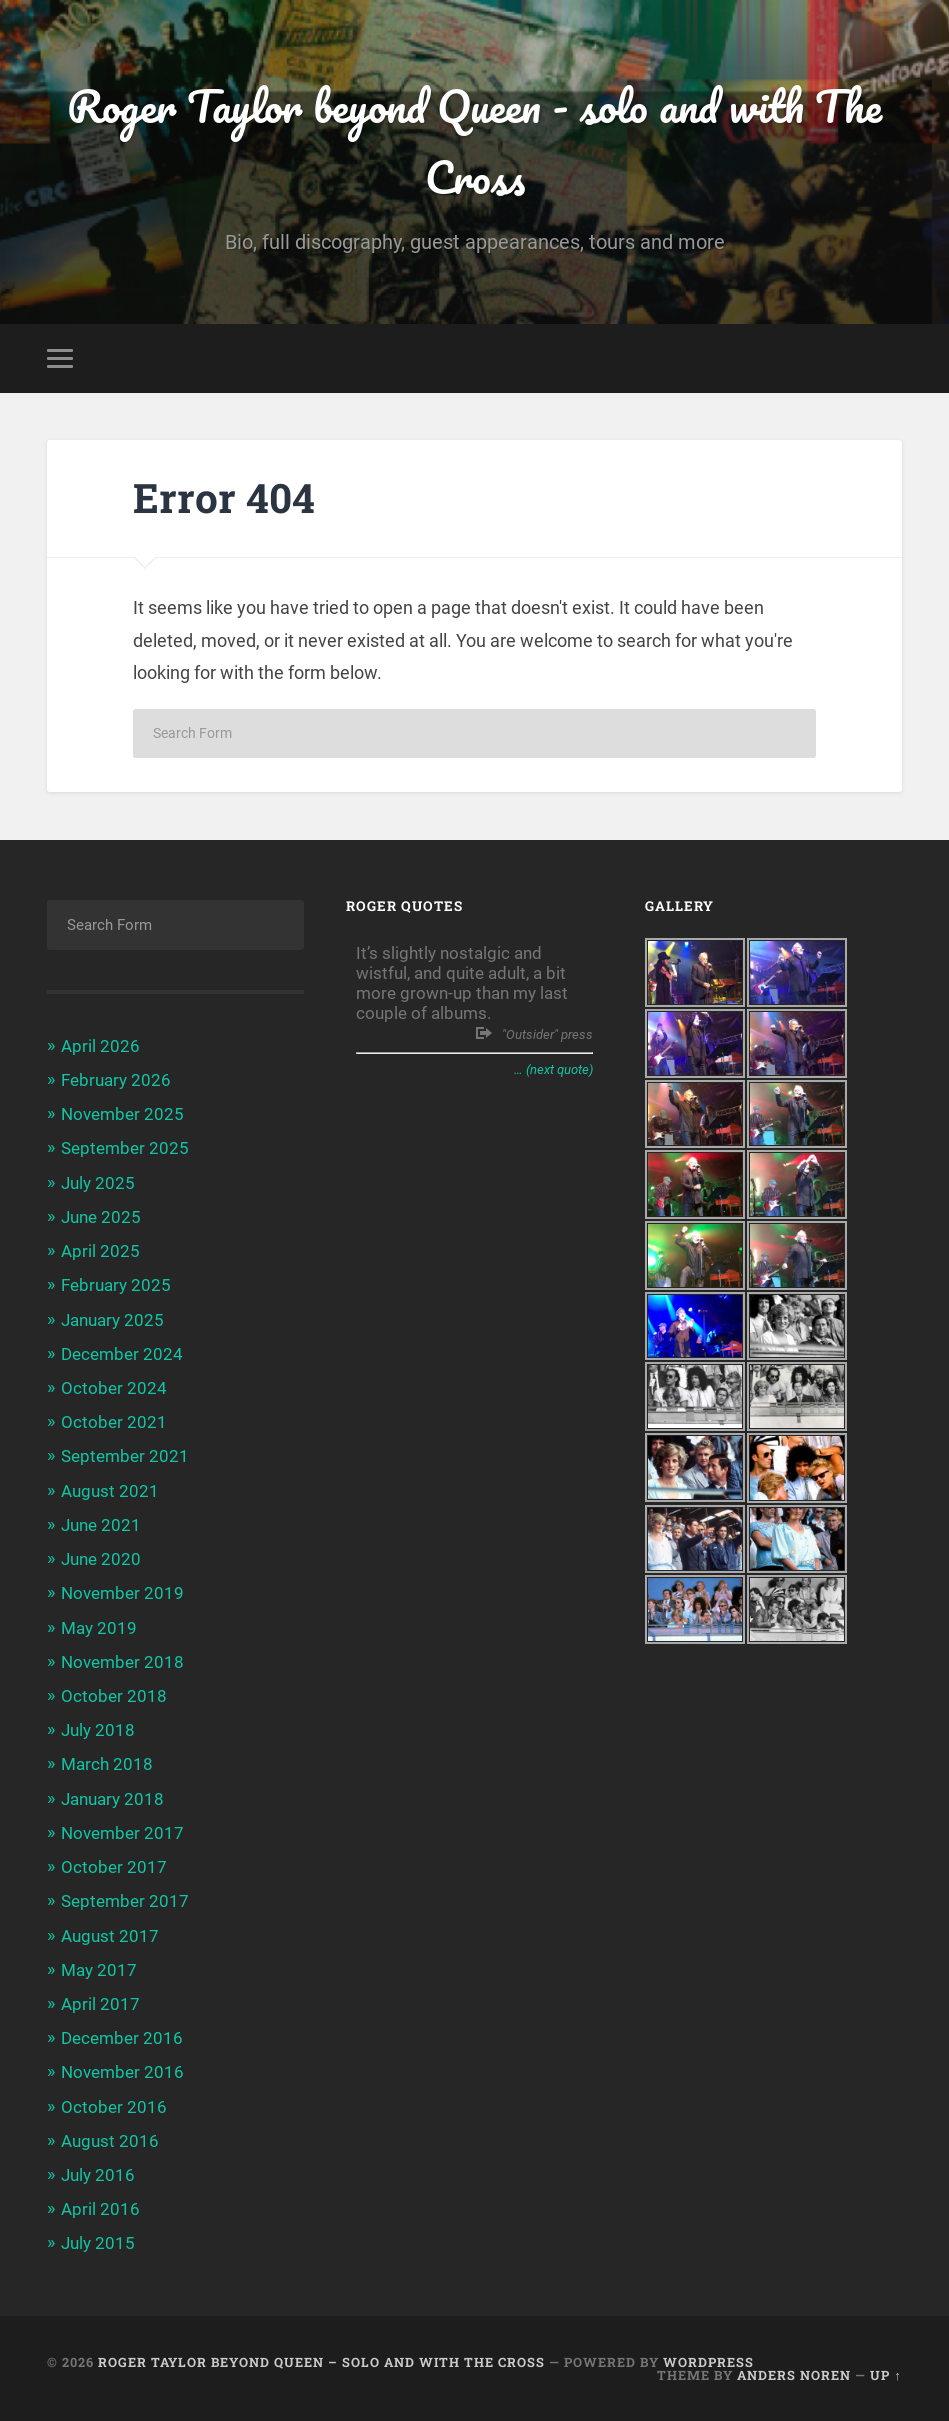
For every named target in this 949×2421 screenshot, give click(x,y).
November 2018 (122, 1662)
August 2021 (110, 1491)
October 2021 (114, 1422)
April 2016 (100, 2209)
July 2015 (98, 2243)
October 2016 (114, 2107)
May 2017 (99, 1970)
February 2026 (116, 1080)
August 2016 (110, 2141)
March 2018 (107, 1764)
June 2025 (101, 1217)
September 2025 (125, 1148)
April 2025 (100, 1251)
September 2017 (125, 1901)
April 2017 (100, 2004)
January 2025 (112, 1320)
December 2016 (122, 2038)
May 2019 (99, 1628)
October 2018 (114, 1696)
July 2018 (98, 1730)
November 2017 (122, 1833)
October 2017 (114, 1867)
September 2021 (125, 1456)
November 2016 (122, 2072)
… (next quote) (553, 1069)
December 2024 (122, 1354)
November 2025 (122, 1114)
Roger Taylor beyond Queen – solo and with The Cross (321, 2362)
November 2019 (122, 1593)
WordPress (708, 2362)
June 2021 (101, 1525)
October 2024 (114, 1388)
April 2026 (100, 1046)
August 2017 (110, 1936)
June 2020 (101, 1559)
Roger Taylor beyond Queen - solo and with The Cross (474, 141)
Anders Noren (794, 2375)
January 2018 (112, 1799)
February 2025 (116, 1285)
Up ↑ (885, 2375)
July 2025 (98, 1183)
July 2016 (98, 2175)
